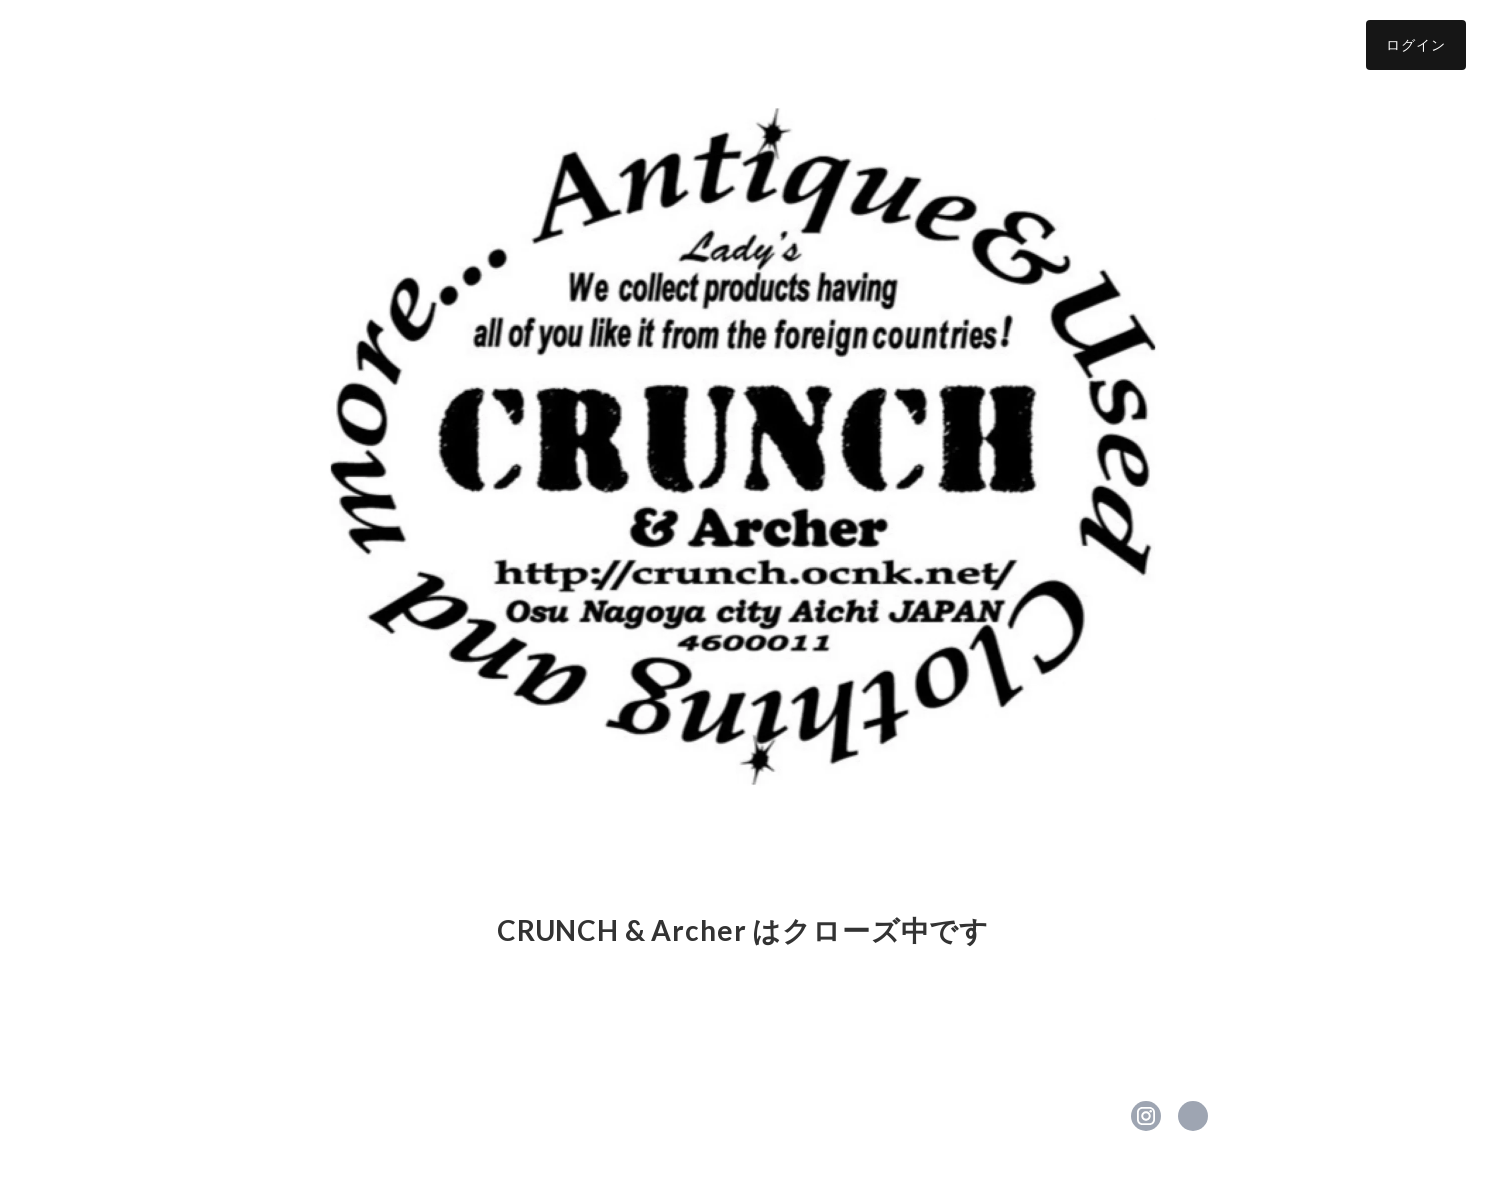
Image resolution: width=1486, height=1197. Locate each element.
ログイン (1416, 44)
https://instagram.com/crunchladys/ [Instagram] (1146, 1116)
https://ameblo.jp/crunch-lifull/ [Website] (1193, 1116)
